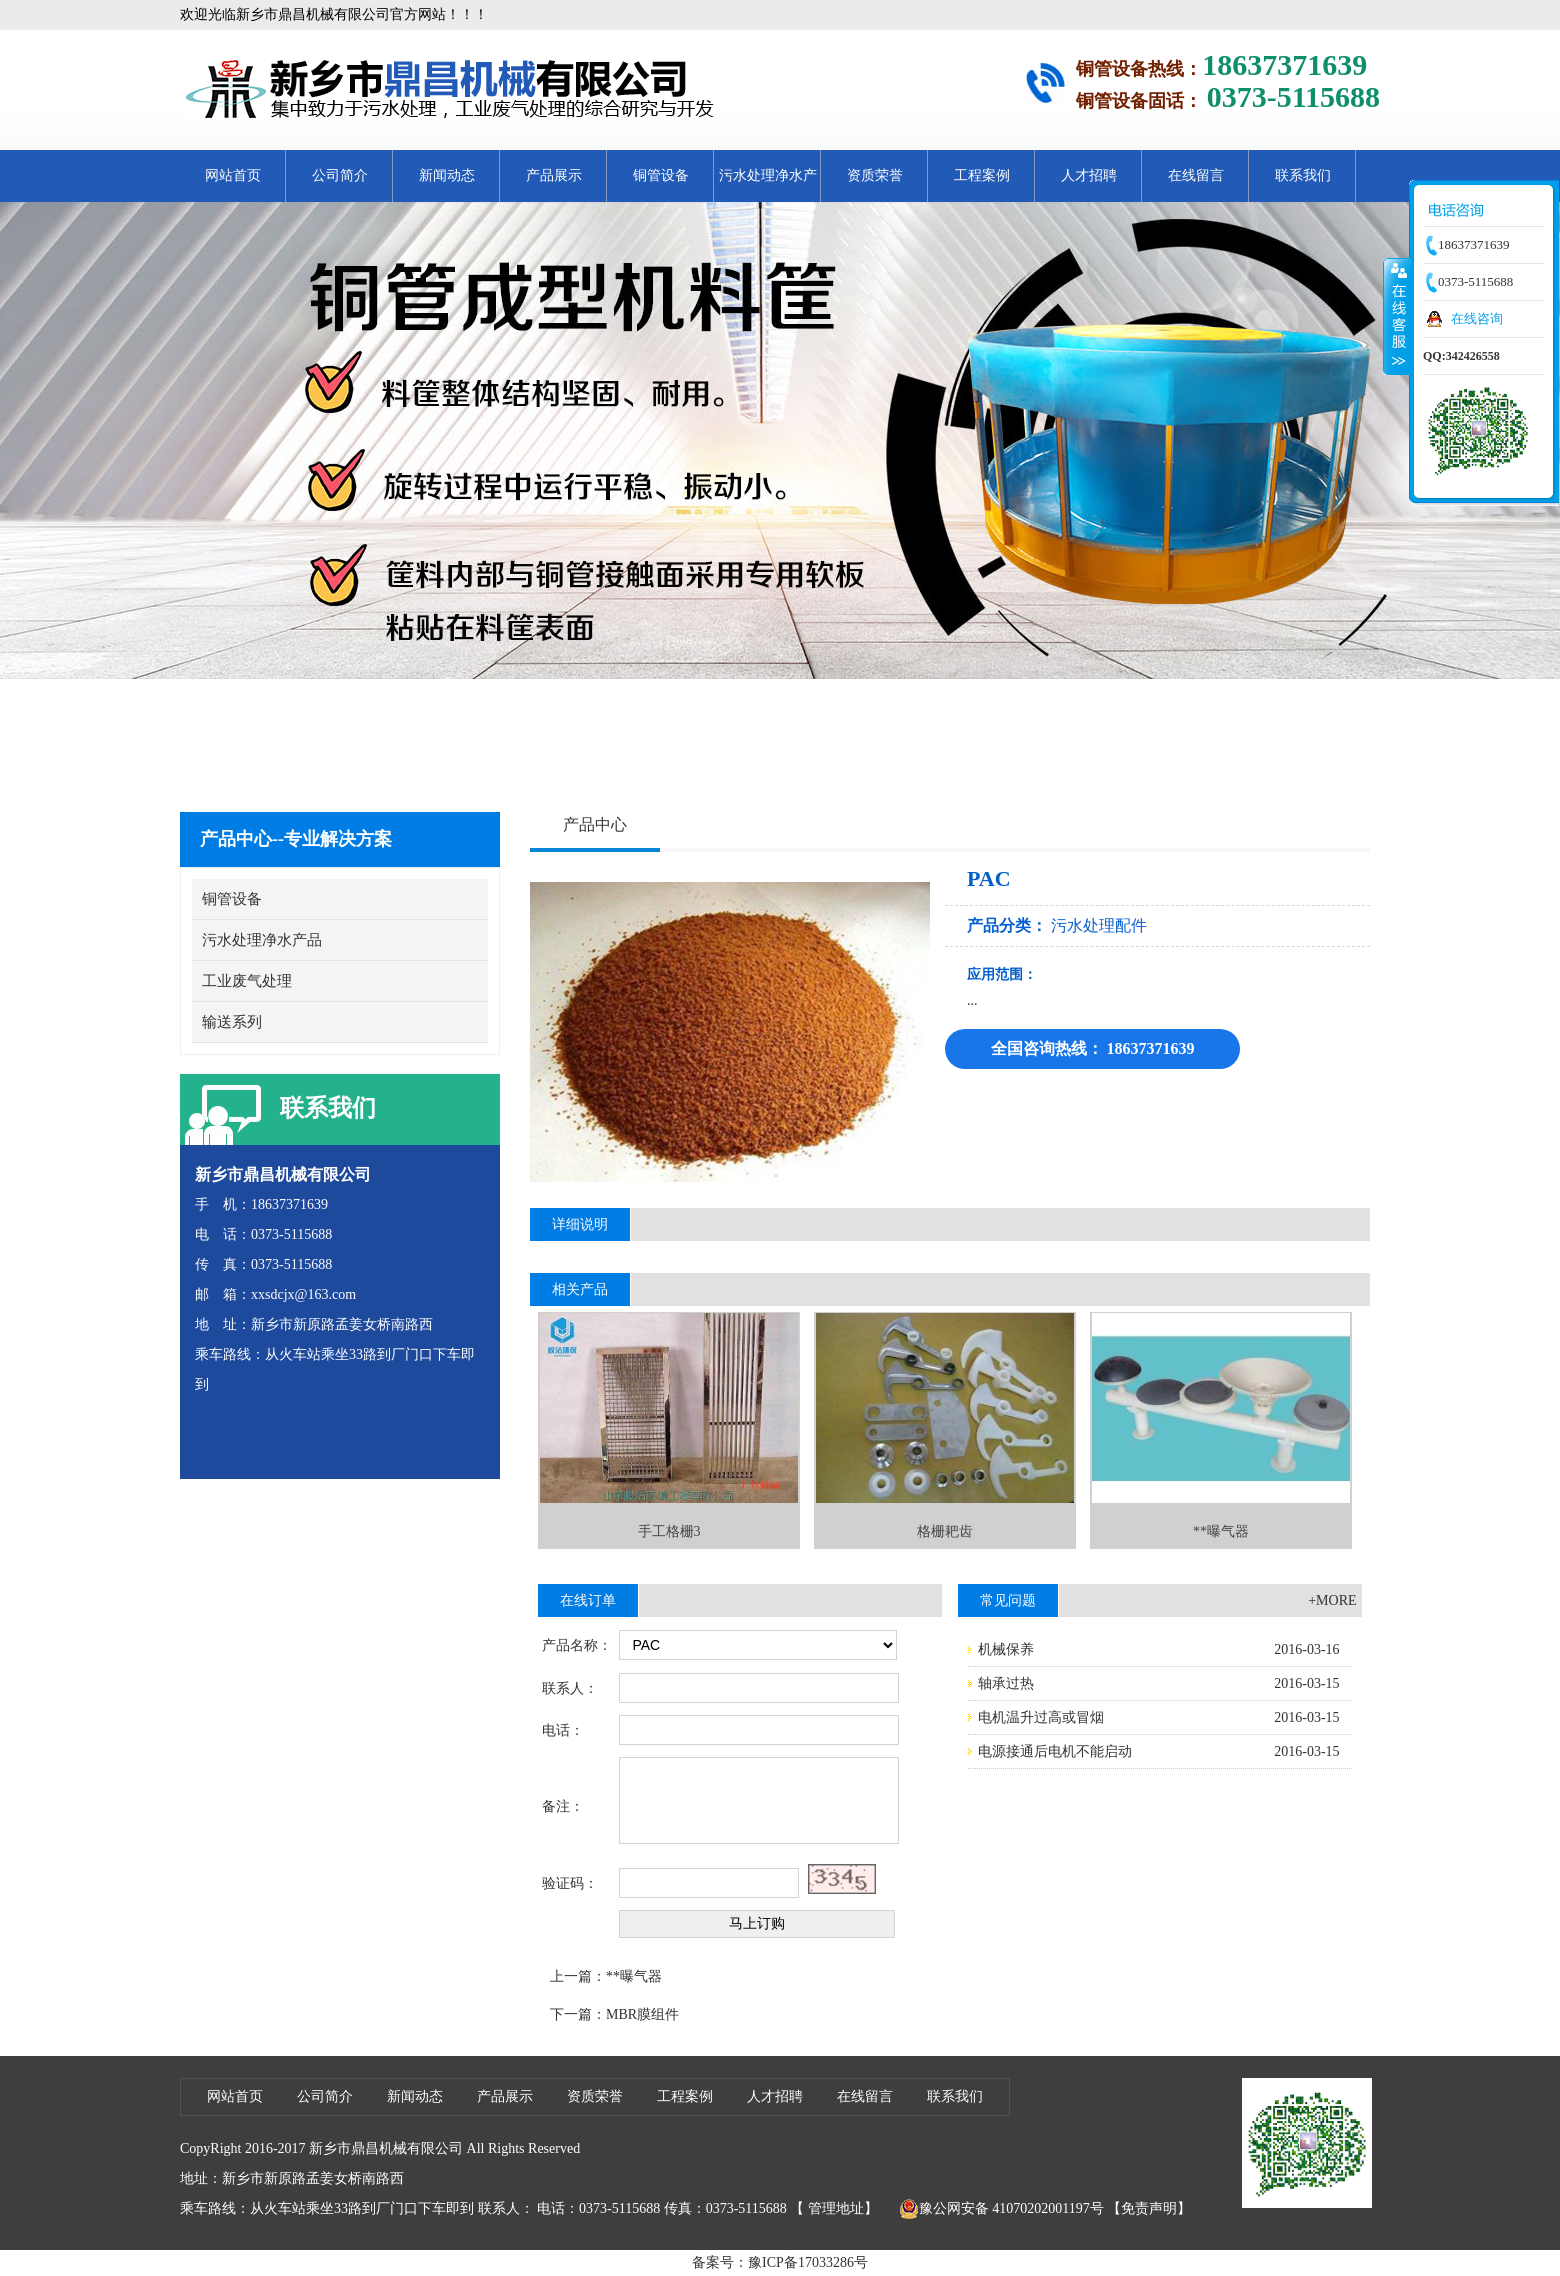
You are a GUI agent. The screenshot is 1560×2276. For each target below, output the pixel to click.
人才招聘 (1089, 175)
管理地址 (836, 2208)
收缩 (1397, 316)
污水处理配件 (1099, 925)
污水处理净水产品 (768, 185)
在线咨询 (1477, 318)
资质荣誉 (875, 175)
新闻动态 (447, 175)
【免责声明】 (1149, 2208)
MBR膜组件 (642, 2014)
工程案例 (982, 175)
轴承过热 (1006, 1683)
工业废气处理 (247, 981)
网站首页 (233, 175)
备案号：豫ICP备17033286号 (780, 2262)
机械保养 (1006, 1649)
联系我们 (1303, 175)
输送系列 (232, 1022)
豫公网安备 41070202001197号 (1001, 2209)
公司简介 (340, 175)
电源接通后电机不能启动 (1055, 1751)
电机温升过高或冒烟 (1041, 1717)
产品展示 (554, 175)
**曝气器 (634, 1976)
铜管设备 (661, 175)
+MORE (1332, 1600)
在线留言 (1196, 175)
